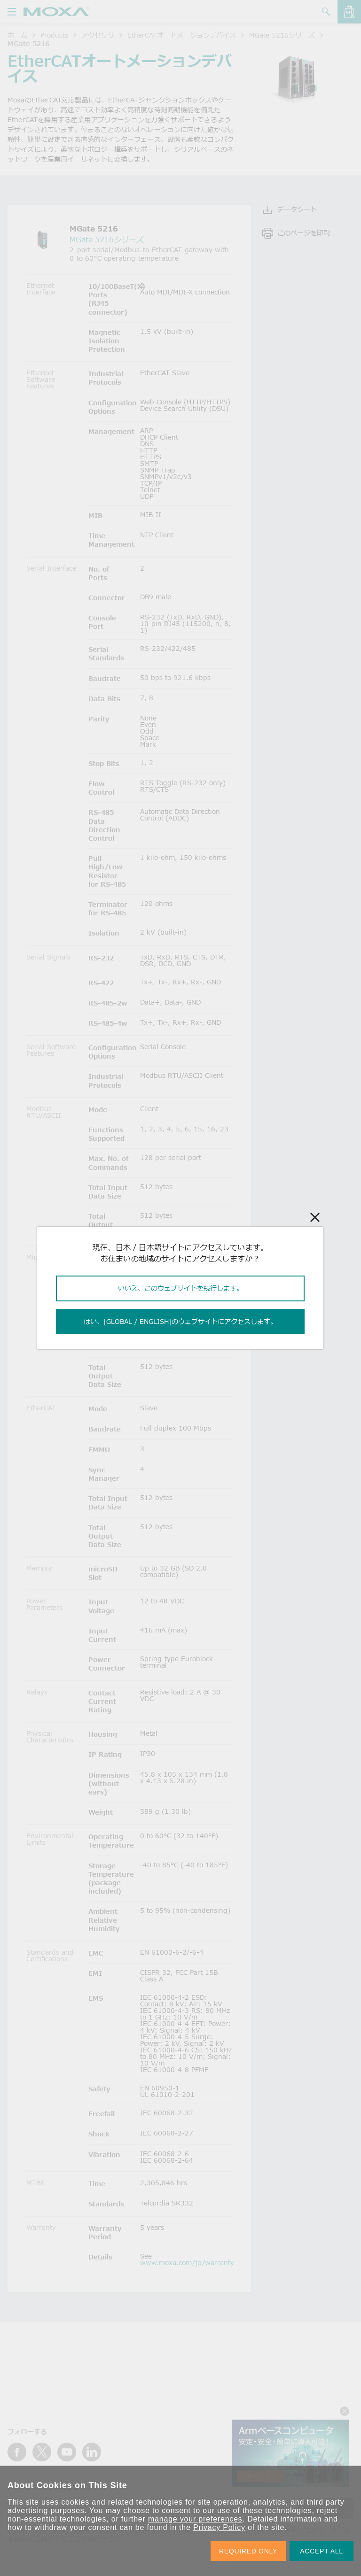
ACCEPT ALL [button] (321, 2551)
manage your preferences (195, 2519)
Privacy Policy (219, 2527)
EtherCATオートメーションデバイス (181, 35)
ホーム (17, 35)
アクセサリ (97, 35)
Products (54, 35)
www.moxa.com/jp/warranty (187, 2262)
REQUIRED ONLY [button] (248, 2551)
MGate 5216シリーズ (282, 35)
